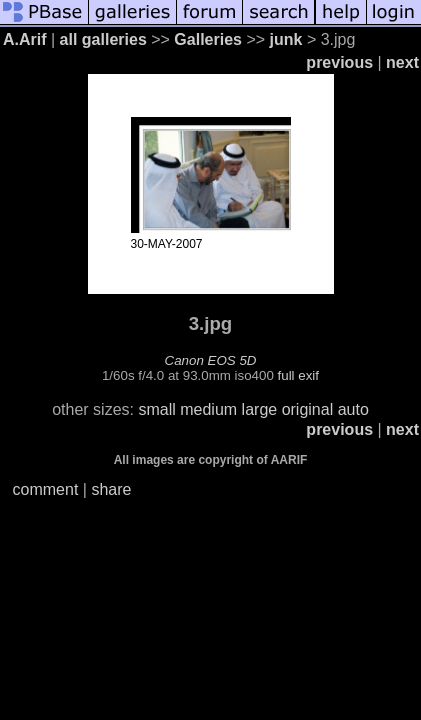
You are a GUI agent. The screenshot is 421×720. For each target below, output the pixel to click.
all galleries (103, 39)
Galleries (208, 39)
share (111, 489)
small (156, 409)
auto (353, 409)
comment (46, 489)
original (308, 409)
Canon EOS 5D (211, 360)
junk (286, 39)
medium (208, 409)
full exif (298, 375)
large (260, 409)
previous (339, 62)
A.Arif (25, 39)
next (402, 62)
